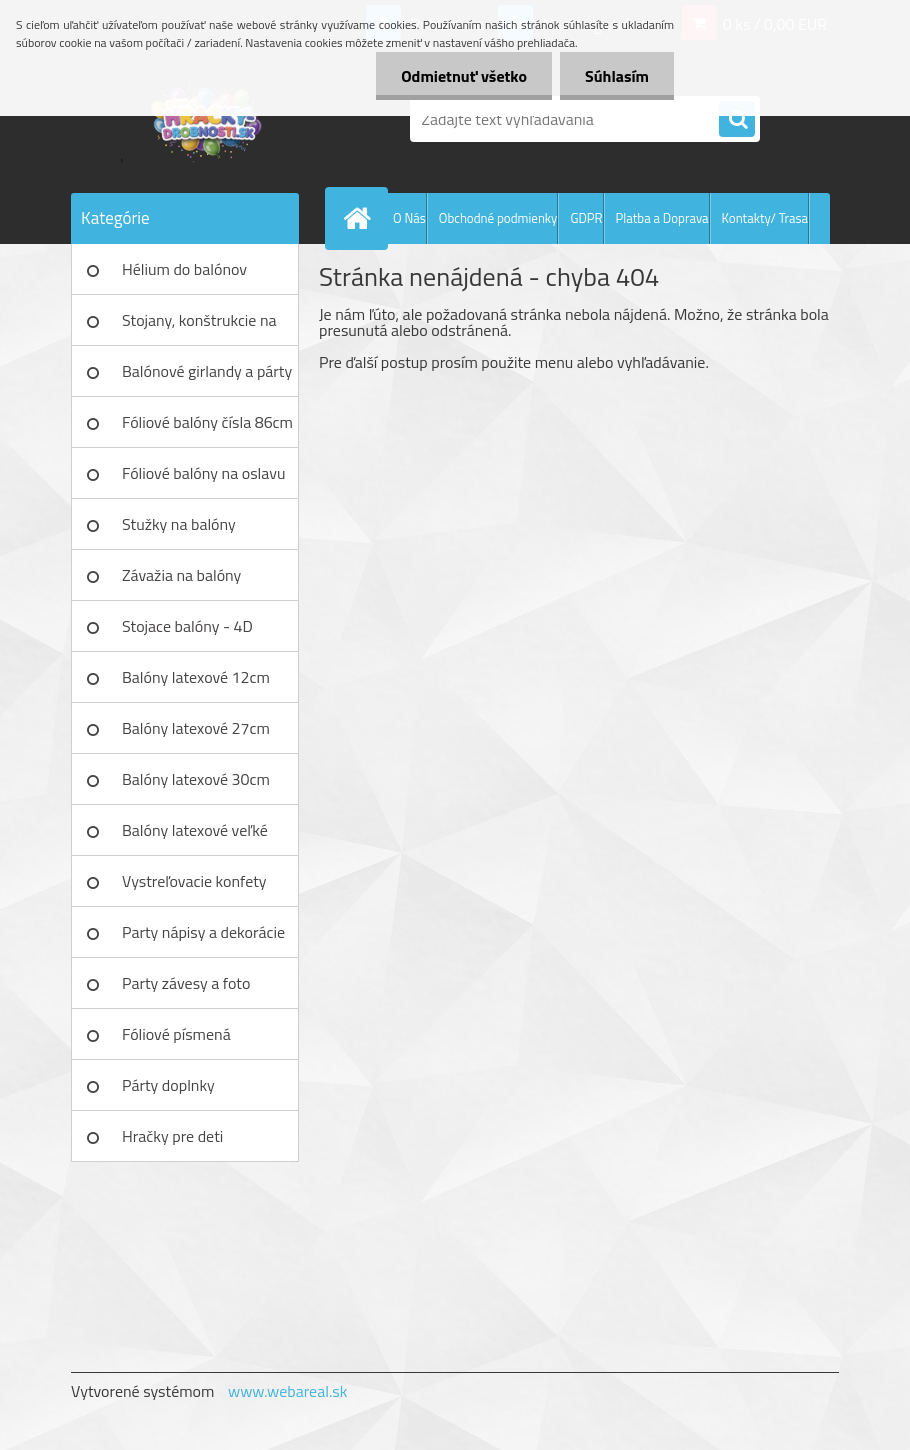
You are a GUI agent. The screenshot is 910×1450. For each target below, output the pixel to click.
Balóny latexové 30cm (196, 779)
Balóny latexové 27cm (196, 728)
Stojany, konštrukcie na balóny (199, 327)
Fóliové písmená (176, 1034)
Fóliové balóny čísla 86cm (207, 422)
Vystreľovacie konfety (194, 881)
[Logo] (208, 119)
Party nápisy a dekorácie (203, 932)
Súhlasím (617, 76)
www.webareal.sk (288, 1391)
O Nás (409, 218)
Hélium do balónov (184, 269)
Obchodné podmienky (498, 218)
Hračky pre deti (172, 1136)
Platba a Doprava (662, 218)
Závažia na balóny (181, 575)
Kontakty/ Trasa (765, 218)
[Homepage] (361, 218)
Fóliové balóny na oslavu (203, 473)
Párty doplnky (168, 1085)
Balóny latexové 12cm (196, 677)
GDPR (586, 218)
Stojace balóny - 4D (187, 626)
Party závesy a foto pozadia (186, 990)
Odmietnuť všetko (464, 76)
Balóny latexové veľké (195, 830)
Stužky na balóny (179, 524)
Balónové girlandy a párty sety (207, 378)
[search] (737, 120)
